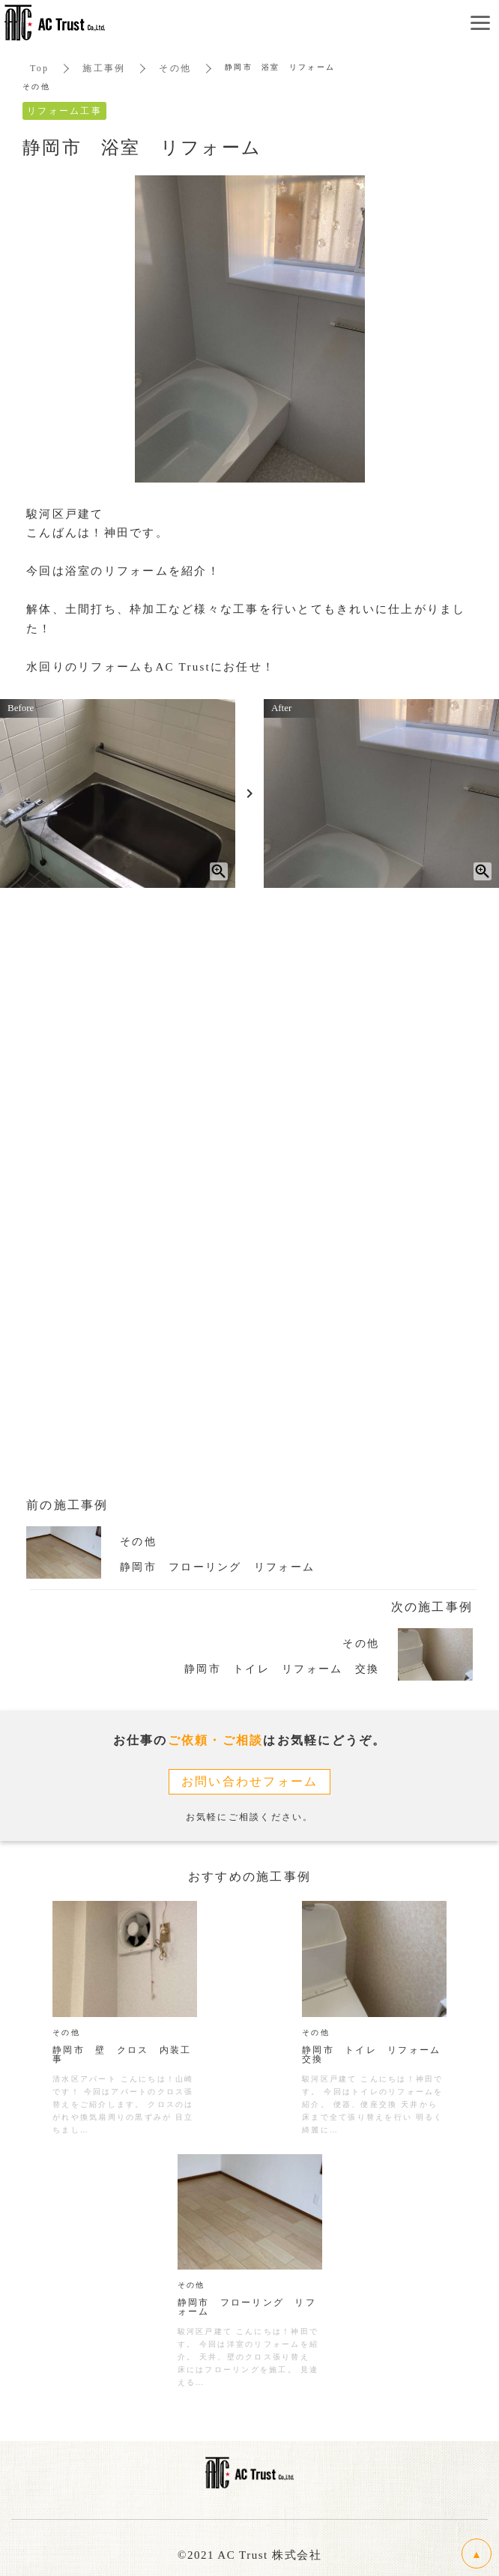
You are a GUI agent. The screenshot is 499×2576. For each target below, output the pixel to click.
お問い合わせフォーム (249, 1781)
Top (39, 68)
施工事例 (103, 68)
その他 (175, 68)
